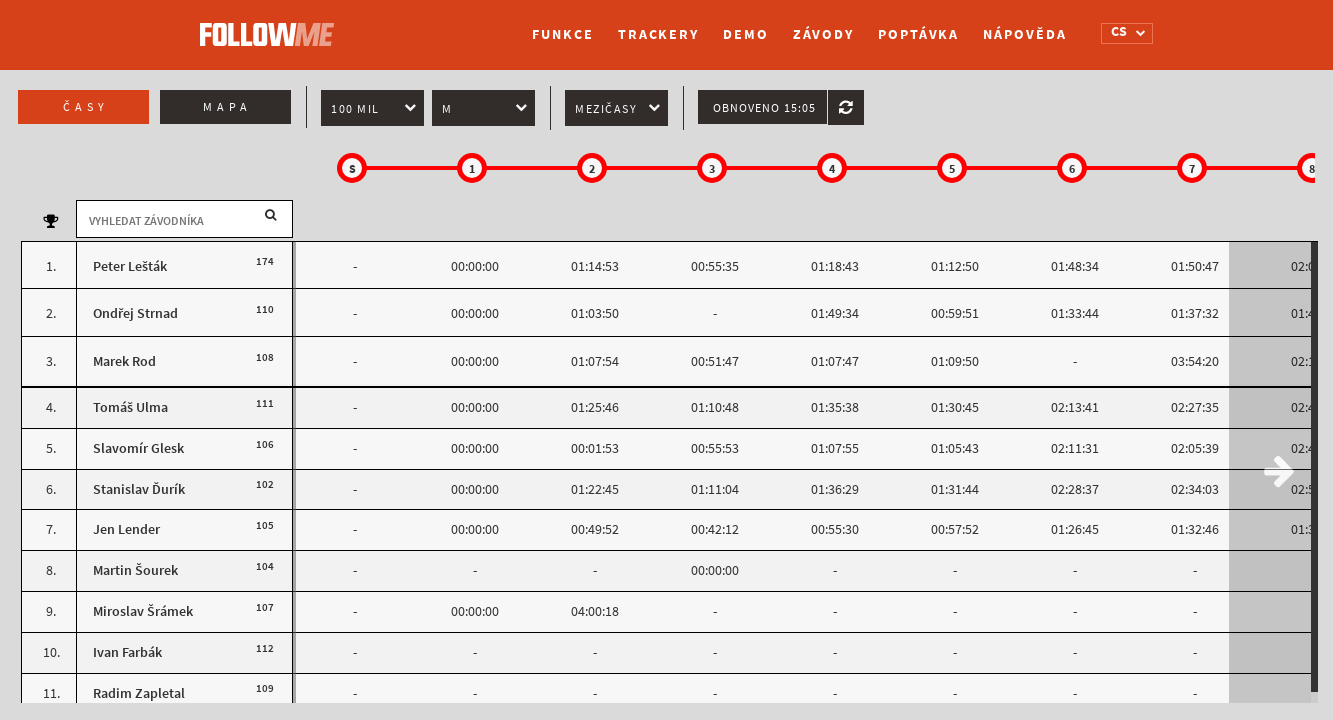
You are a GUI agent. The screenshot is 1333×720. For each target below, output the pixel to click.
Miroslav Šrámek (143, 611)
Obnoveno (764, 108)
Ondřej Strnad (135, 313)
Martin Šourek (135, 570)
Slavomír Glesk (138, 448)
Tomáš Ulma (130, 407)
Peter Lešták (130, 266)
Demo (746, 34)
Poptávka (918, 34)
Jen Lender (126, 529)
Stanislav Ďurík (139, 489)
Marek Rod (124, 361)
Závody (823, 34)
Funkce (562, 34)
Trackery (658, 34)
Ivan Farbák (127, 652)
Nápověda (1024, 34)
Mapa (227, 107)
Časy (86, 107)
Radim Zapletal (139, 693)
